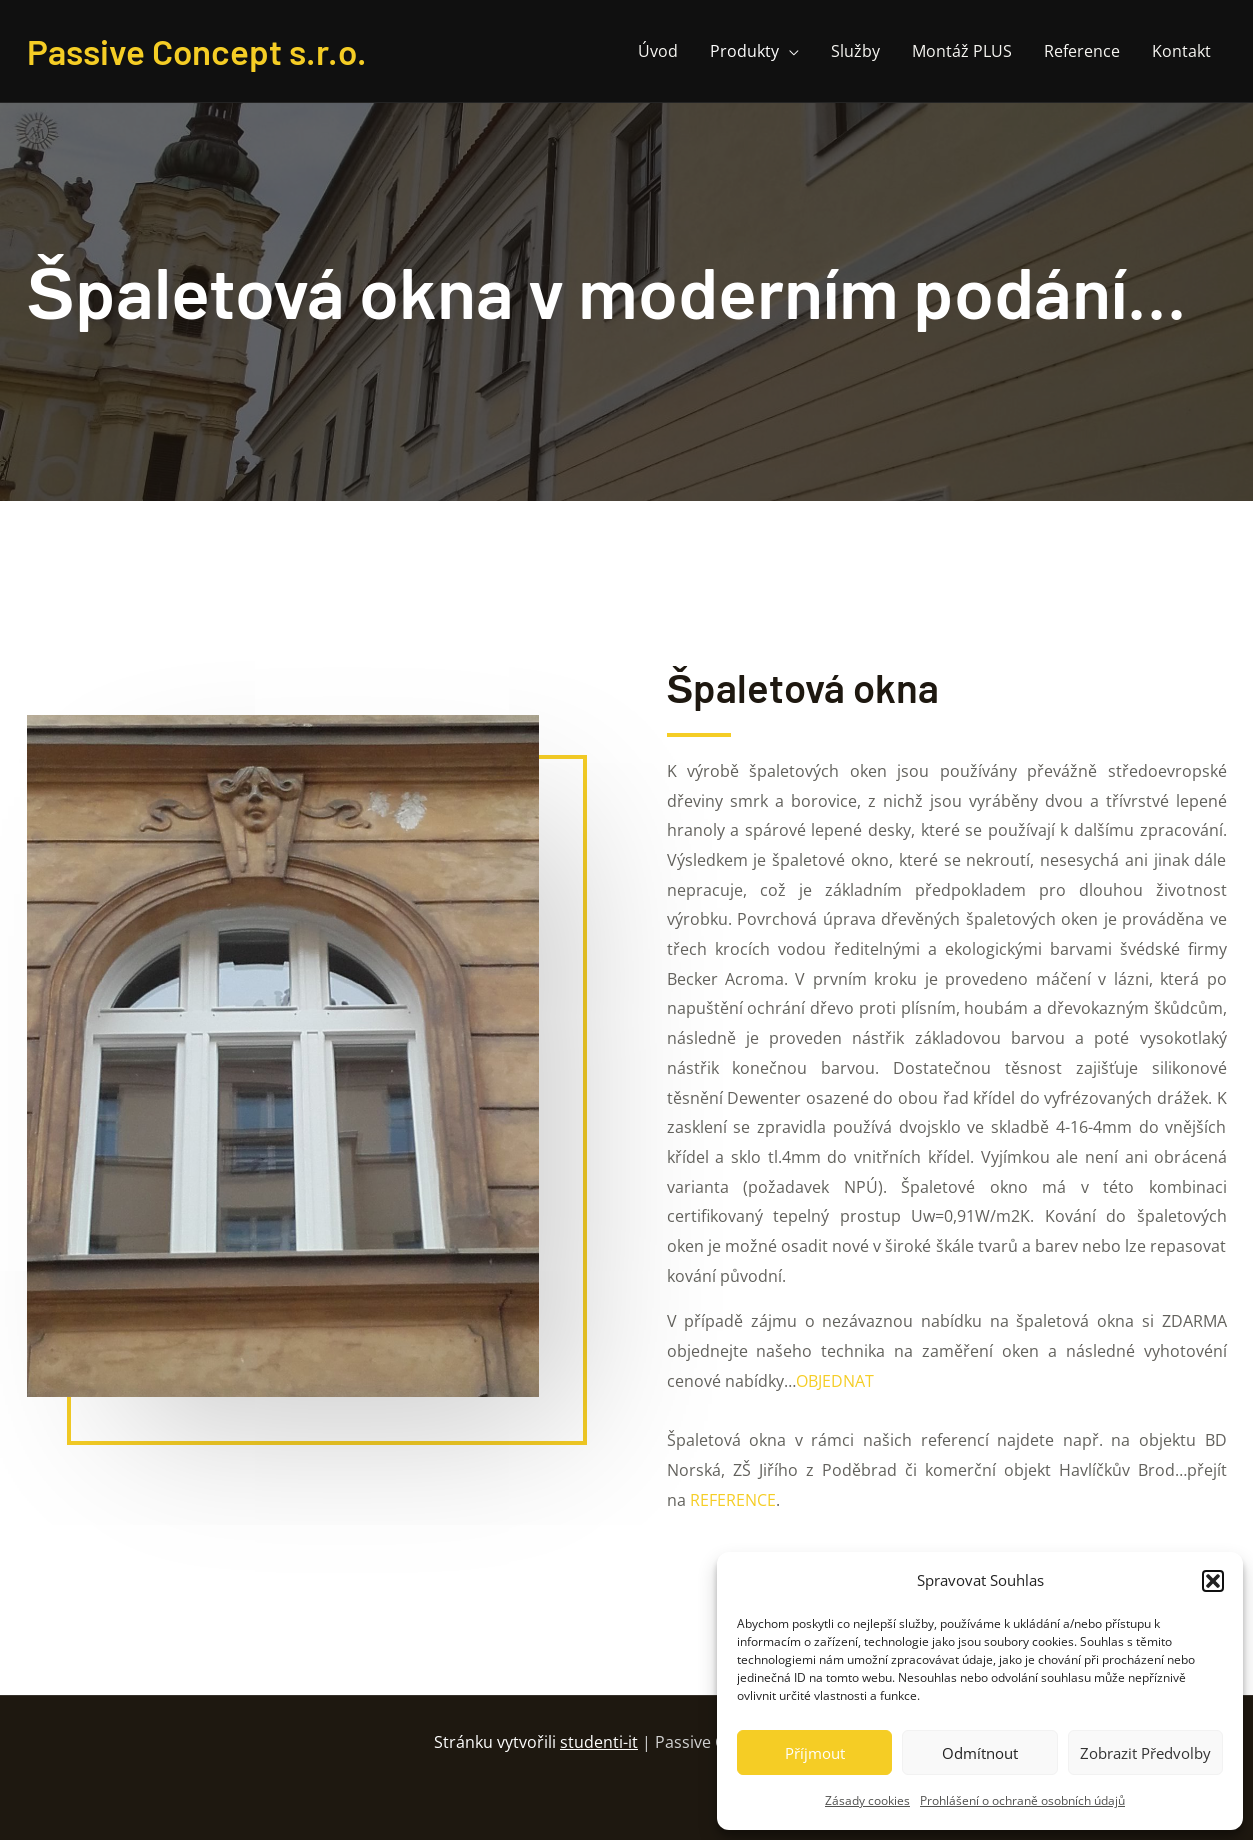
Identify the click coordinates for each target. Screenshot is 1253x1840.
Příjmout (815, 1753)
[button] (1213, 1581)
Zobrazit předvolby (1145, 1753)
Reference (1082, 51)
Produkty (744, 51)
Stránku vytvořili (538, 1742)
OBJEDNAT (835, 1381)
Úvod (658, 51)
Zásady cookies (867, 1800)
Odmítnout (980, 1753)
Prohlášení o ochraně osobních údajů (1022, 1800)
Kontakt (1181, 51)
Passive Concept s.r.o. (197, 51)
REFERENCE (733, 1500)
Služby (855, 51)
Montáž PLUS (962, 51)
